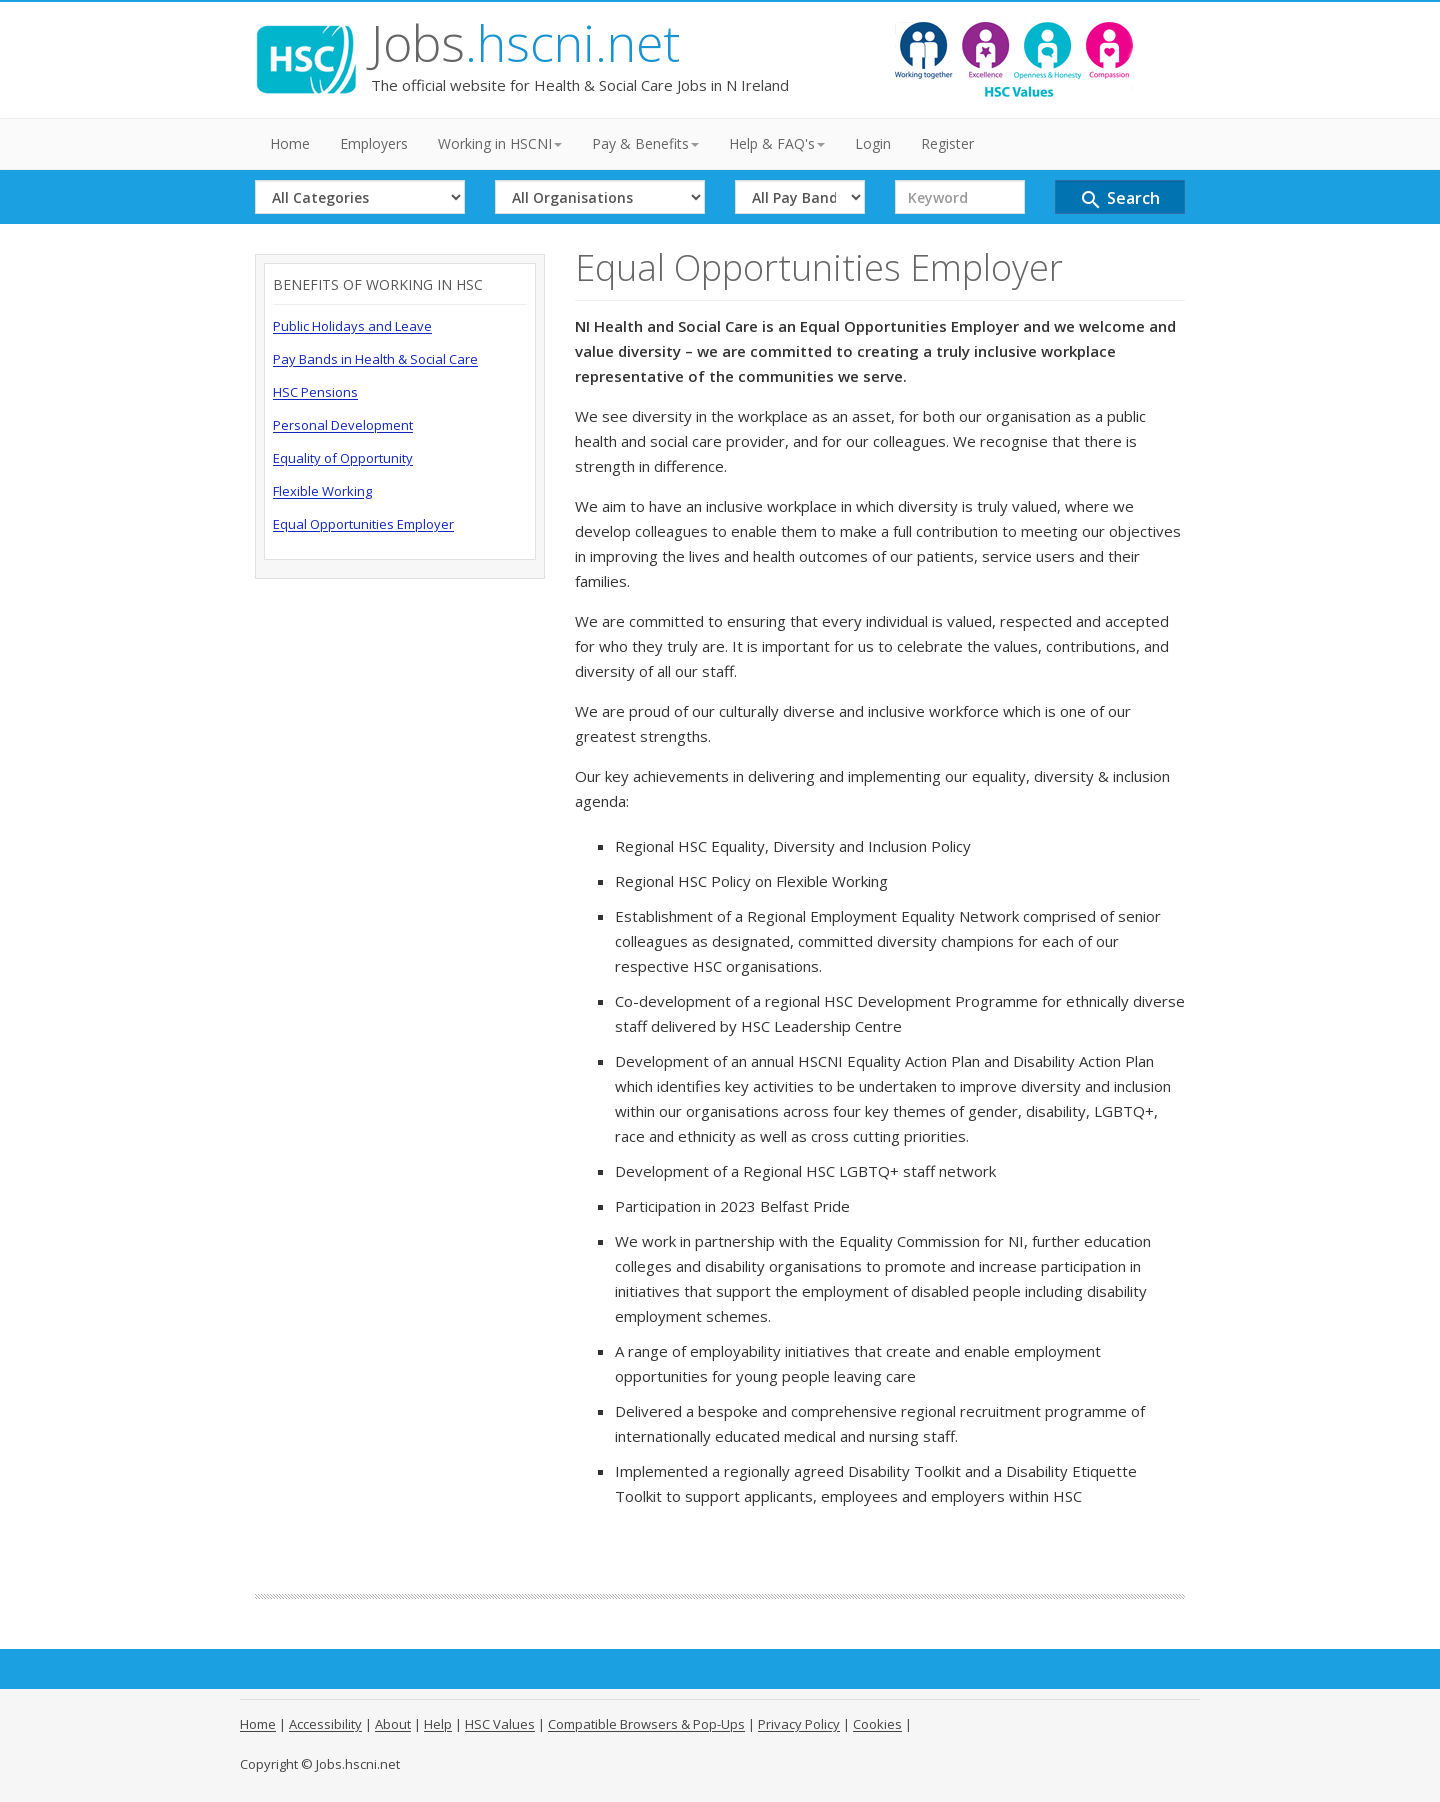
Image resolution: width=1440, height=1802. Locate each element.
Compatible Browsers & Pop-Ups (646, 1724)
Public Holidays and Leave (352, 326)
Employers (374, 143)
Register (947, 143)
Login (873, 143)
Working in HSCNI (500, 143)
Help (438, 1724)
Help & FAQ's (777, 143)
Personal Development (343, 425)
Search (1119, 199)
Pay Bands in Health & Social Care (375, 359)
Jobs (525, 43)
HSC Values (500, 1724)
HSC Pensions (315, 392)
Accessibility (325, 1724)
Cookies (877, 1724)
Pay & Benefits (645, 143)
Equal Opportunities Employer (363, 524)
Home (290, 143)
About (393, 1724)
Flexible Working (322, 491)
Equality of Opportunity (343, 458)
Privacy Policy (799, 1724)
